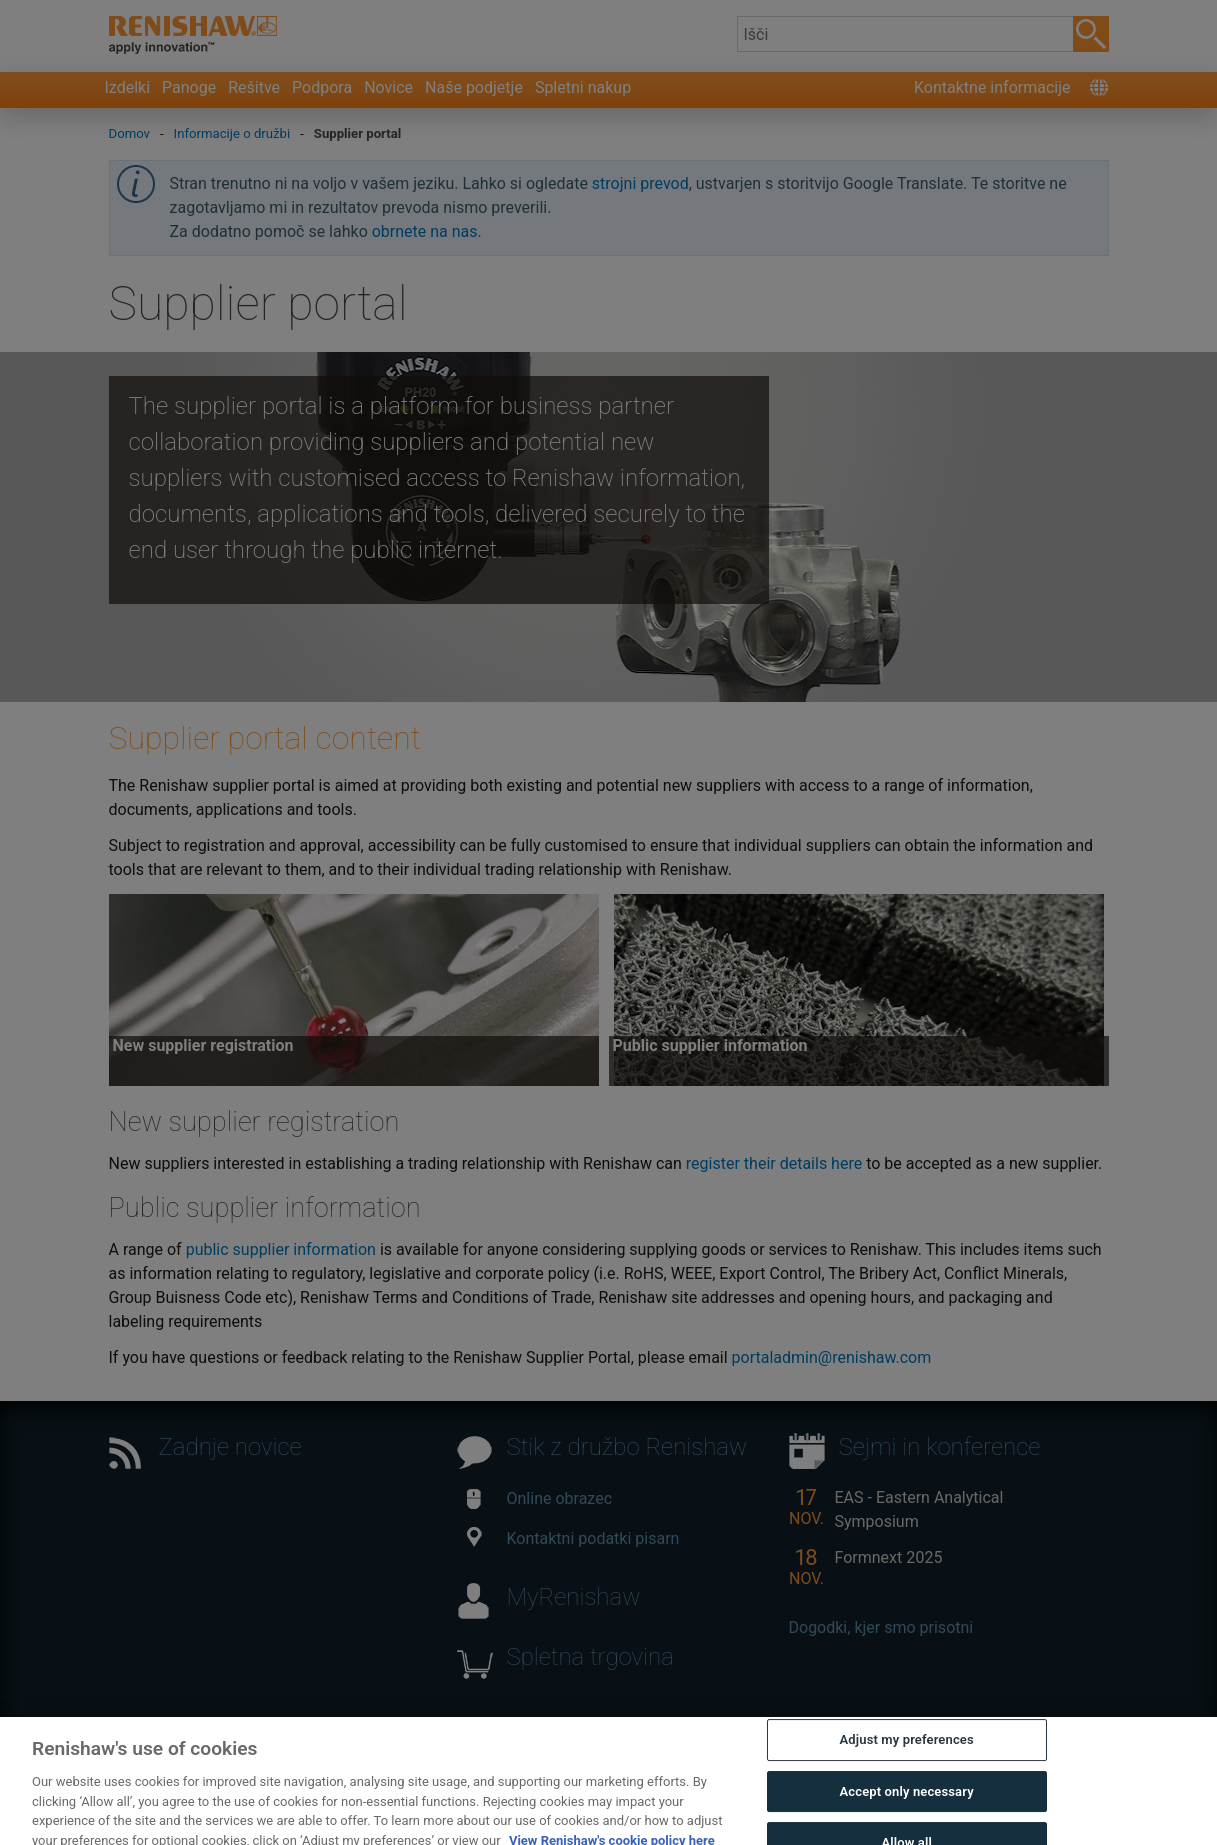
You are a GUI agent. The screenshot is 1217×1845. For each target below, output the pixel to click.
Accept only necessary (907, 1806)
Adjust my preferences (907, 1755)
